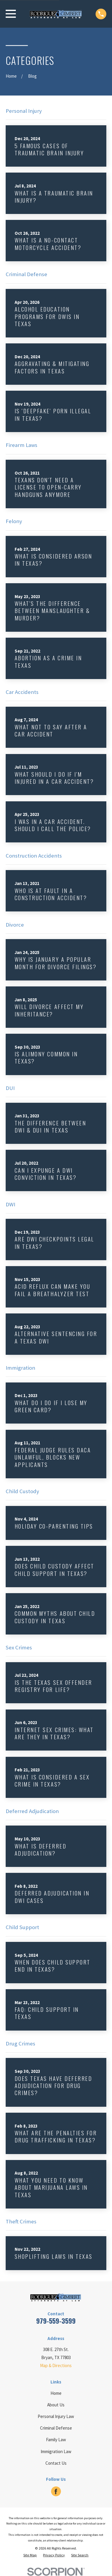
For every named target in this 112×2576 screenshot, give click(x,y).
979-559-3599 (56, 2321)
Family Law (56, 2439)
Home (56, 2393)
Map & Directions (56, 2365)
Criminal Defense (56, 2428)
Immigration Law (56, 2451)
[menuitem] (30, 2555)
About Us (56, 2405)
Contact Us (56, 2463)
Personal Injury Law (56, 2416)
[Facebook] (56, 2491)
